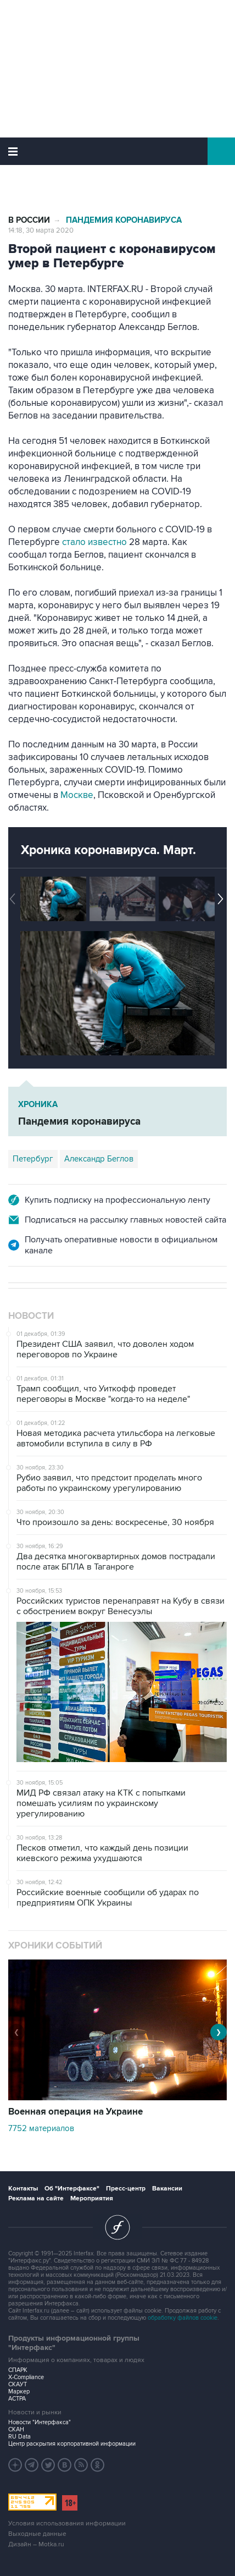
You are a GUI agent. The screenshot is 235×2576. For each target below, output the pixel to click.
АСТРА (17, 2398)
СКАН (16, 2429)
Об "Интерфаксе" (71, 2188)
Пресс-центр (126, 2188)
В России (29, 220)
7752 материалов (41, 2128)
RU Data (19, 2436)
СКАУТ (17, 2384)
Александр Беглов (98, 1159)
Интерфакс (118, 151)
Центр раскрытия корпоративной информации (72, 2443)
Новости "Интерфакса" (39, 2422)
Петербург (33, 1159)
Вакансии (167, 2188)
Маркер (19, 2391)
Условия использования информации (67, 2523)
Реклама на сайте (36, 2198)
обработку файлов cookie (182, 2317)
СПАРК (17, 2370)
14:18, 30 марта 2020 (41, 230)
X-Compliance (26, 2377)
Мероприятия (91, 2198)
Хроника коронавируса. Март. (108, 850)
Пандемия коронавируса (124, 220)
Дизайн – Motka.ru (36, 2544)
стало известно (94, 542)
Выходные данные (37, 2534)
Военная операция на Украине (75, 2111)
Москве (76, 795)
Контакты (23, 2188)
